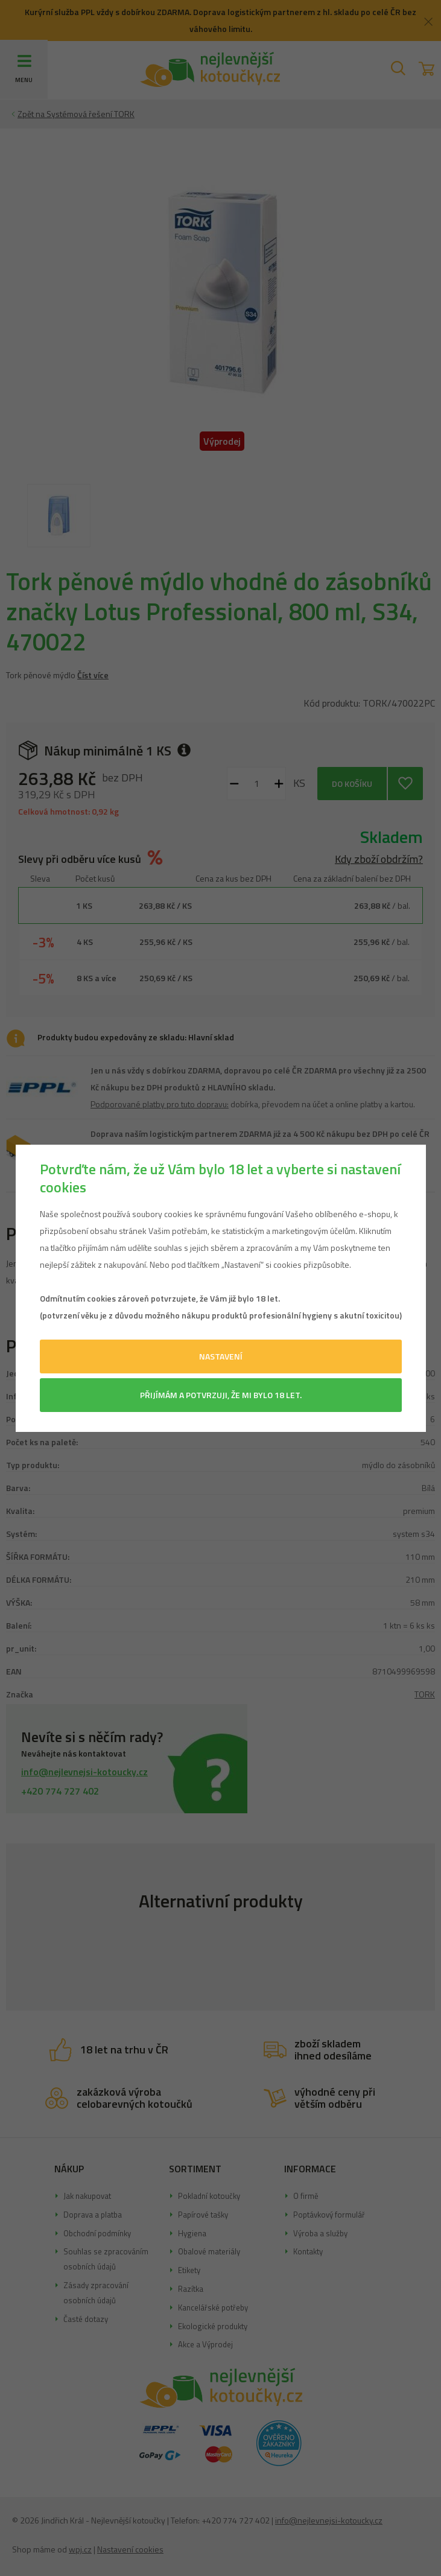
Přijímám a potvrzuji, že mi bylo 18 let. (221, 1394)
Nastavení (221, 1356)
